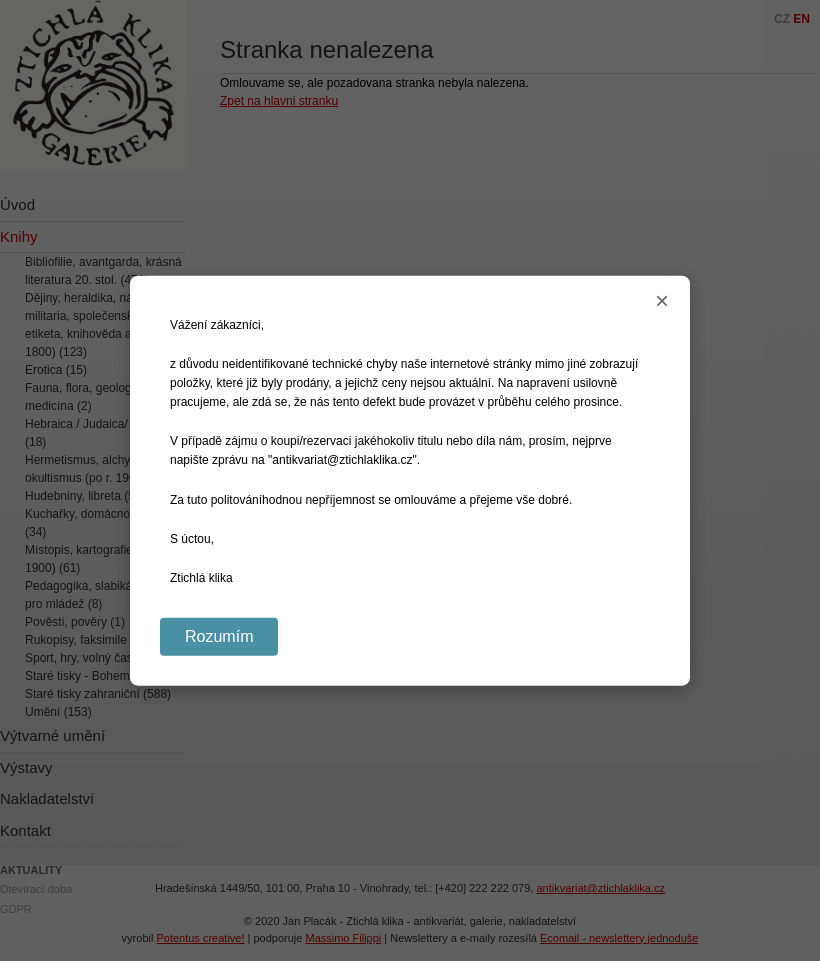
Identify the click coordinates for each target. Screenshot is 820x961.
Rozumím (219, 636)
